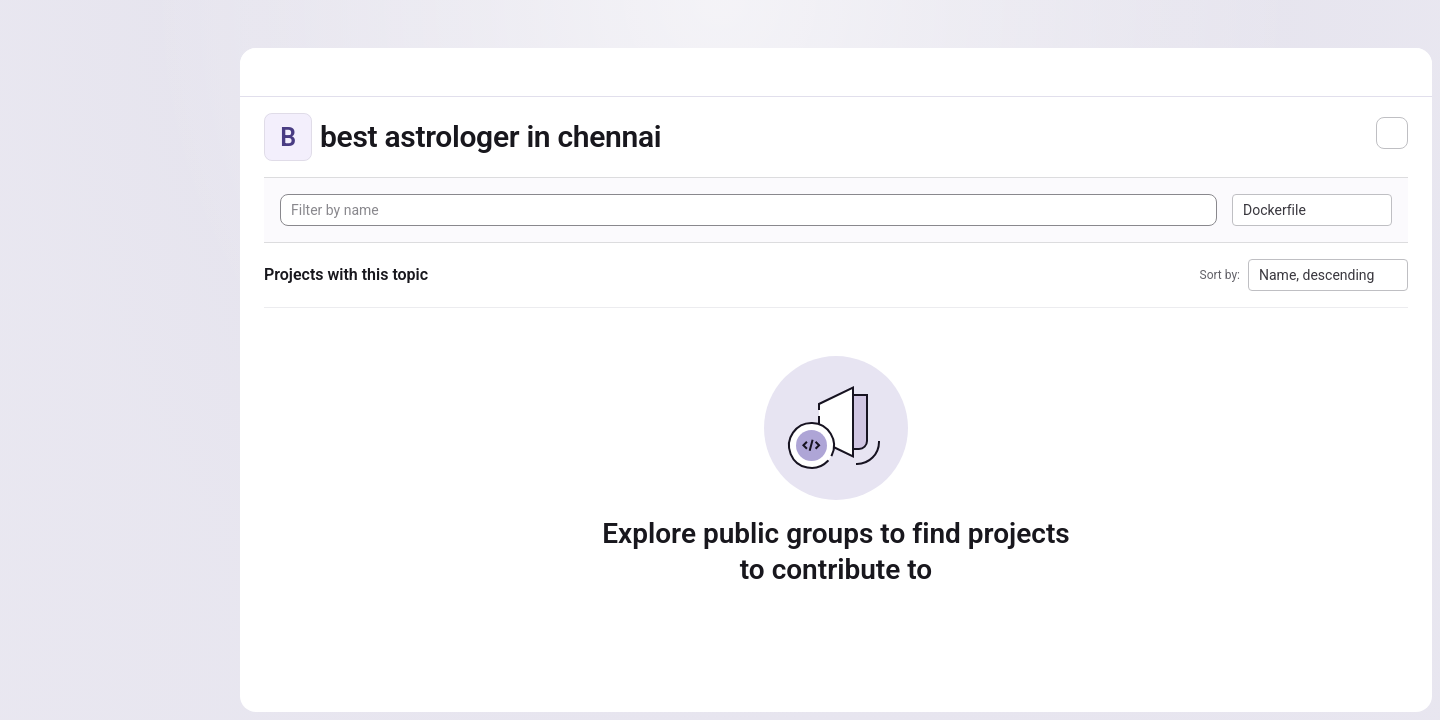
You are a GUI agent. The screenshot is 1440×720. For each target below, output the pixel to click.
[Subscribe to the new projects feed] (1392, 133)
